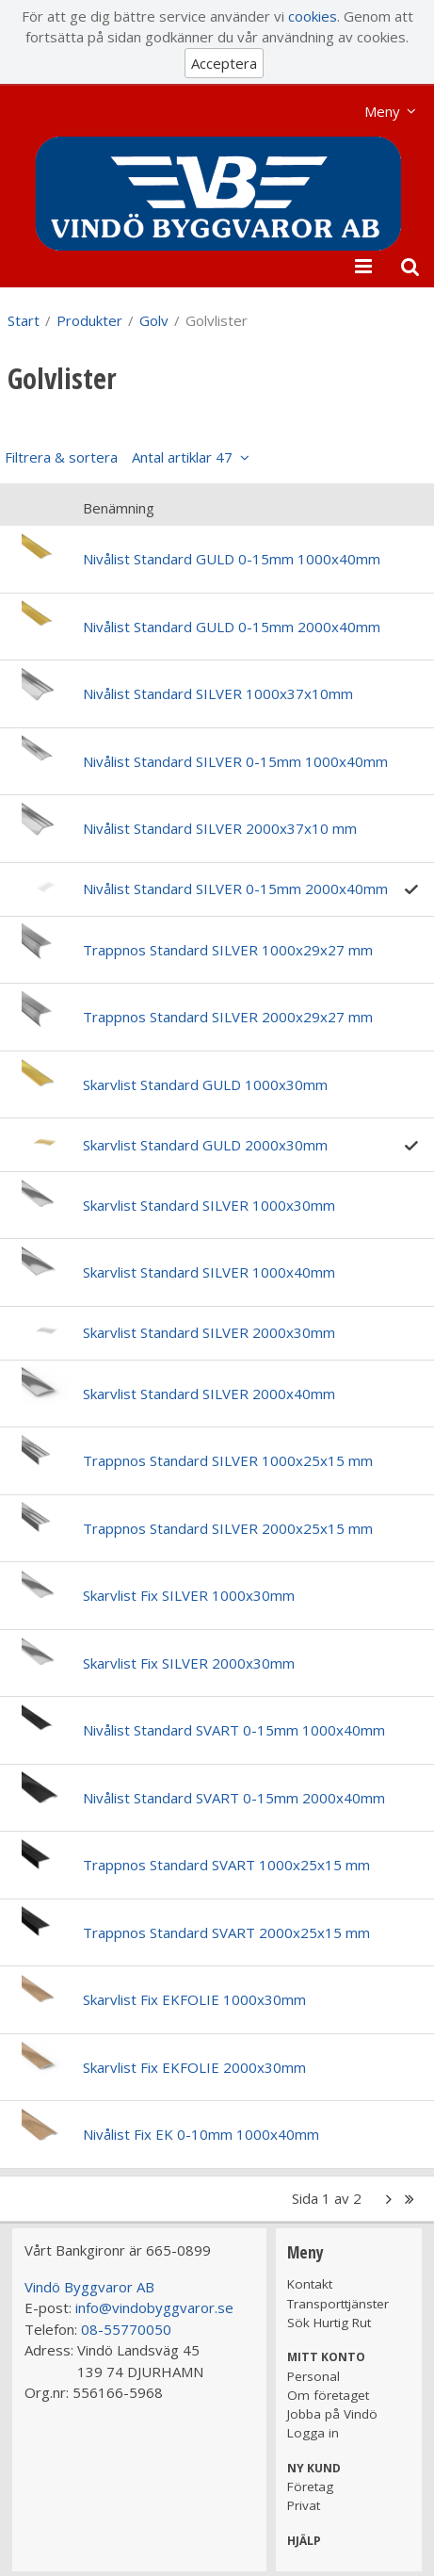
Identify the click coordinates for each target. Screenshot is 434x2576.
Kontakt (309, 2283)
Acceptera (224, 63)
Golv (154, 320)
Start (24, 320)
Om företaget (328, 2395)
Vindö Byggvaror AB (89, 2286)
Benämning (118, 507)
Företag (310, 2486)
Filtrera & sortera (119, 457)
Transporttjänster (338, 2303)
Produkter (89, 320)
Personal (313, 2376)
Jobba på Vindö (332, 2413)
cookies (312, 16)
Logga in (313, 2432)
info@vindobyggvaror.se (154, 2307)
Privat (303, 2505)
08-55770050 (126, 2329)
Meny (382, 111)
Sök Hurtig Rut (329, 2322)
